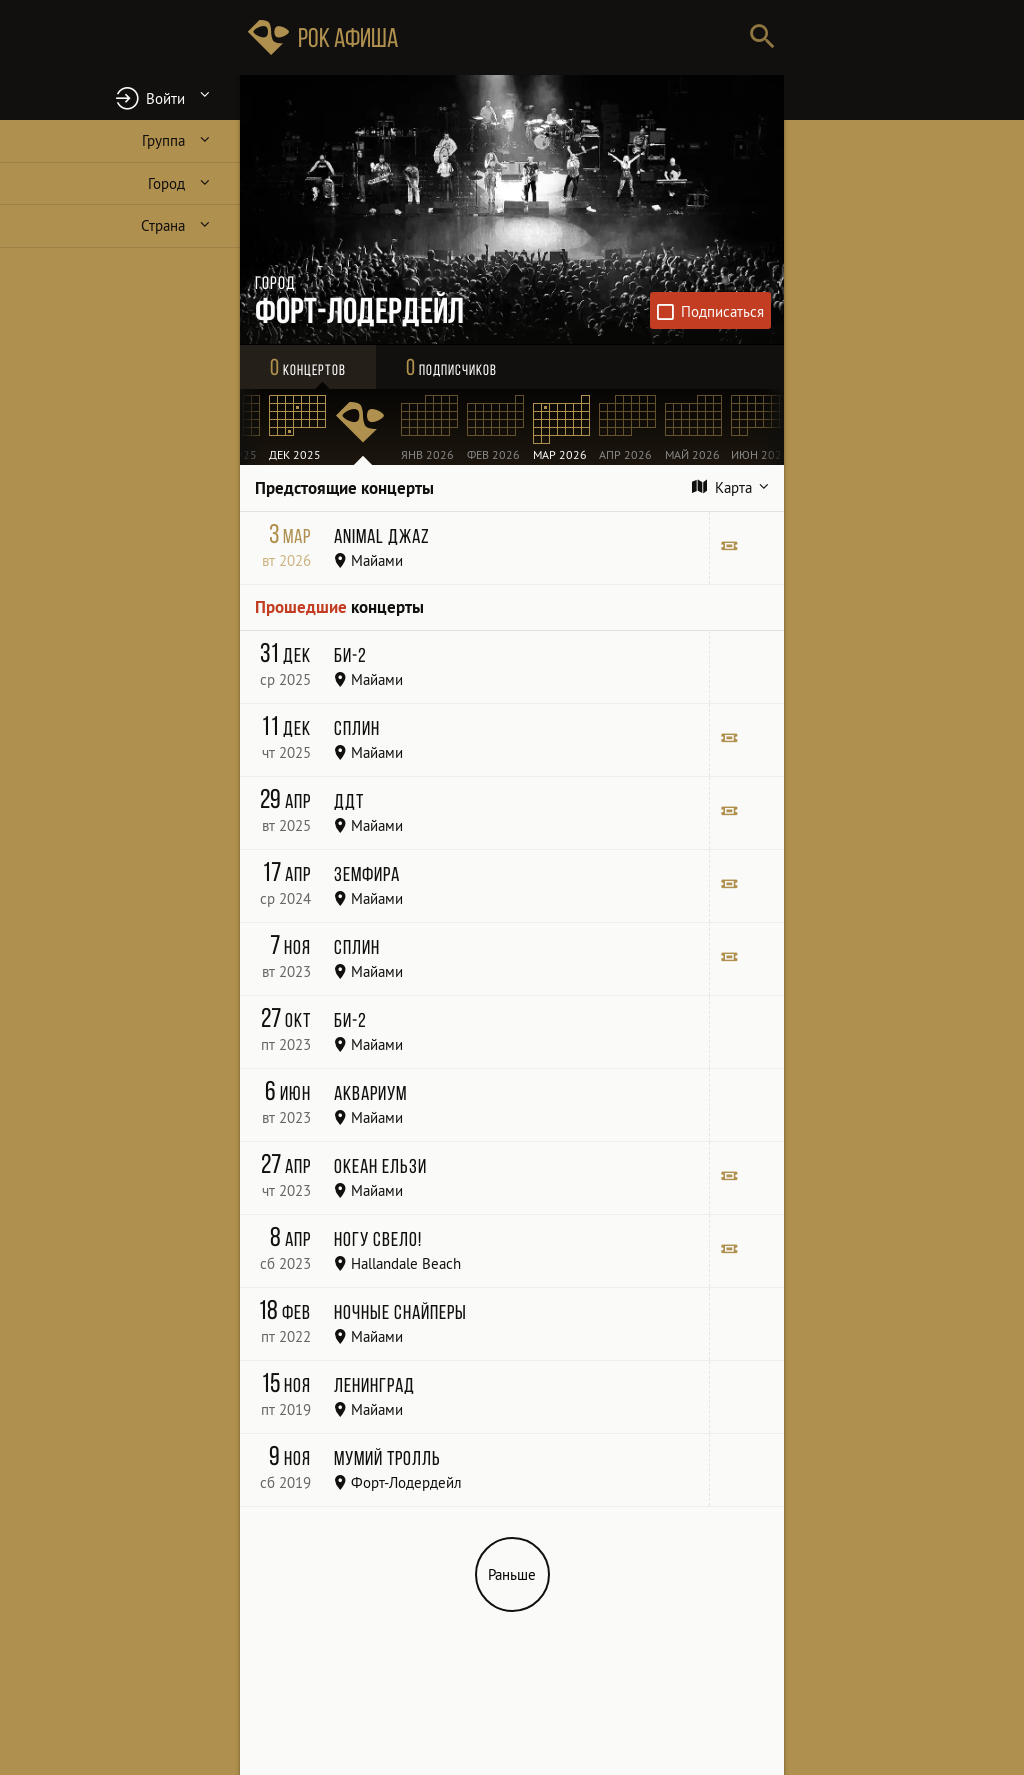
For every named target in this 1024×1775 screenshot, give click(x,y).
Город (166, 183)
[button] (120, 97)
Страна (163, 225)
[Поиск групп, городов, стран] (572, 37)
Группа (163, 140)
